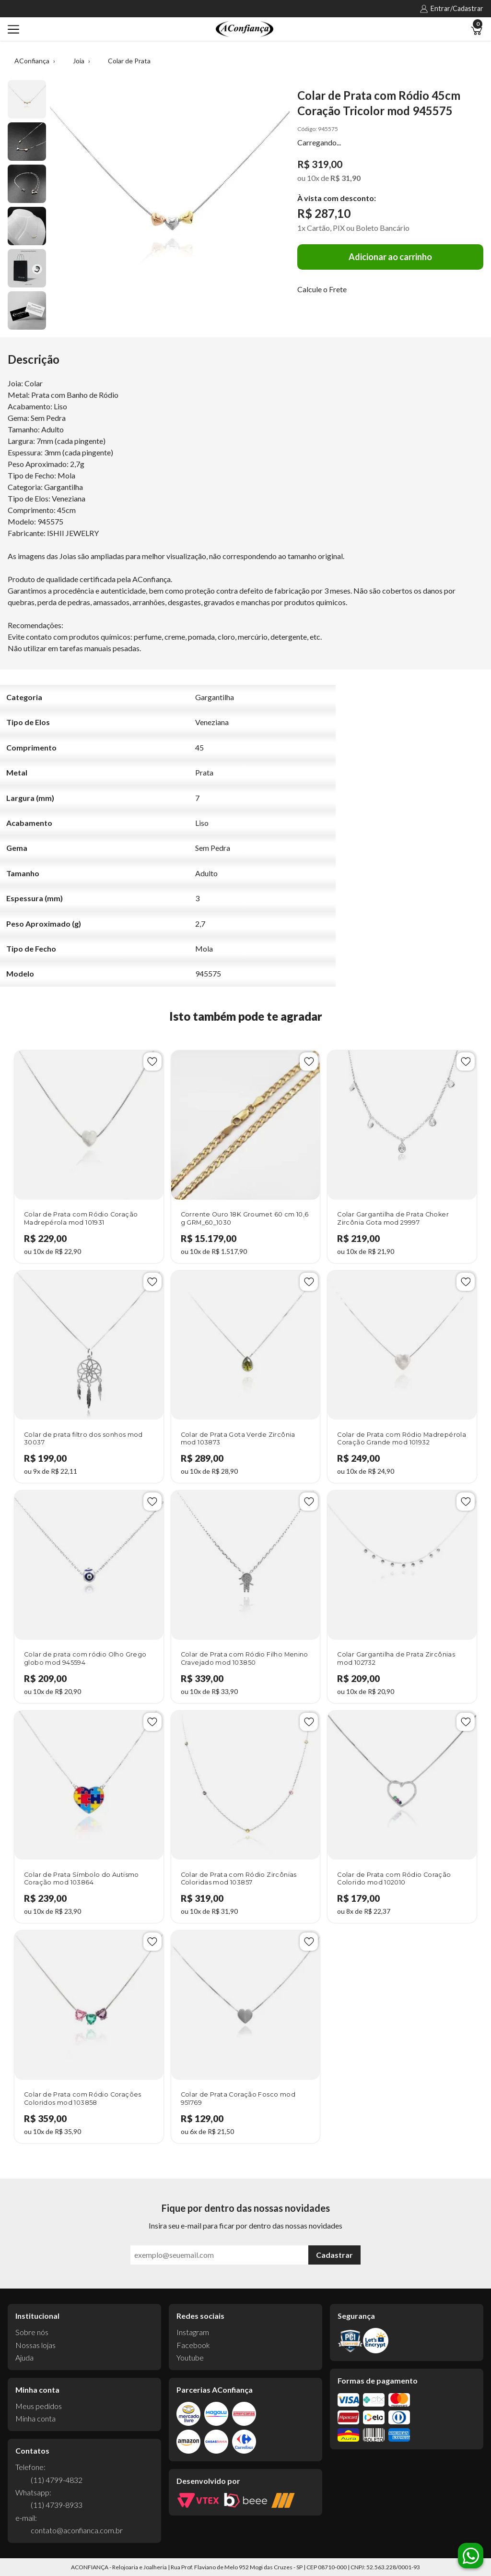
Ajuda (24, 2357)
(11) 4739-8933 (56, 2504)
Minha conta (35, 2418)
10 (313, 177)
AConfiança (31, 61)
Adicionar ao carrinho (390, 256)
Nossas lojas (35, 2344)
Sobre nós (31, 2332)
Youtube (190, 2357)
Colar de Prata (129, 61)
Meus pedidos (38, 2405)
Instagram (192, 2332)
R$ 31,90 (345, 177)
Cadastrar (334, 2254)
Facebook (193, 2344)
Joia (78, 61)
